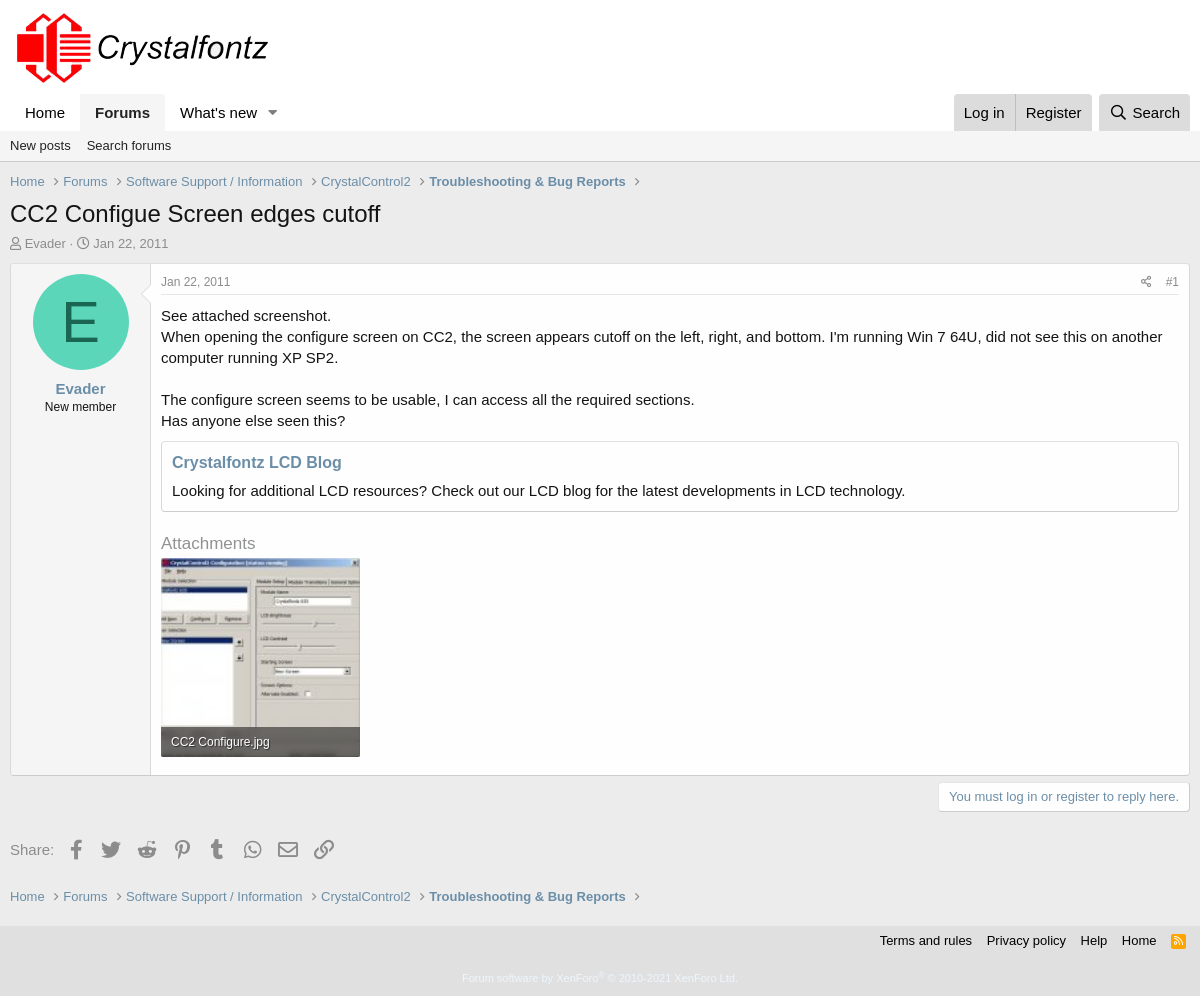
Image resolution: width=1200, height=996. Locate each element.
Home (45, 112)
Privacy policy (1026, 940)
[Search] (1144, 112)
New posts (40, 145)
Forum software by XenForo (600, 978)
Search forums (129, 145)
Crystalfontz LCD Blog (257, 462)
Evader (45, 243)
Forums (122, 112)
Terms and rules (926, 940)
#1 (1172, 282)
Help (1094, 940)
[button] (273, 112)
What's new (218, 112)
